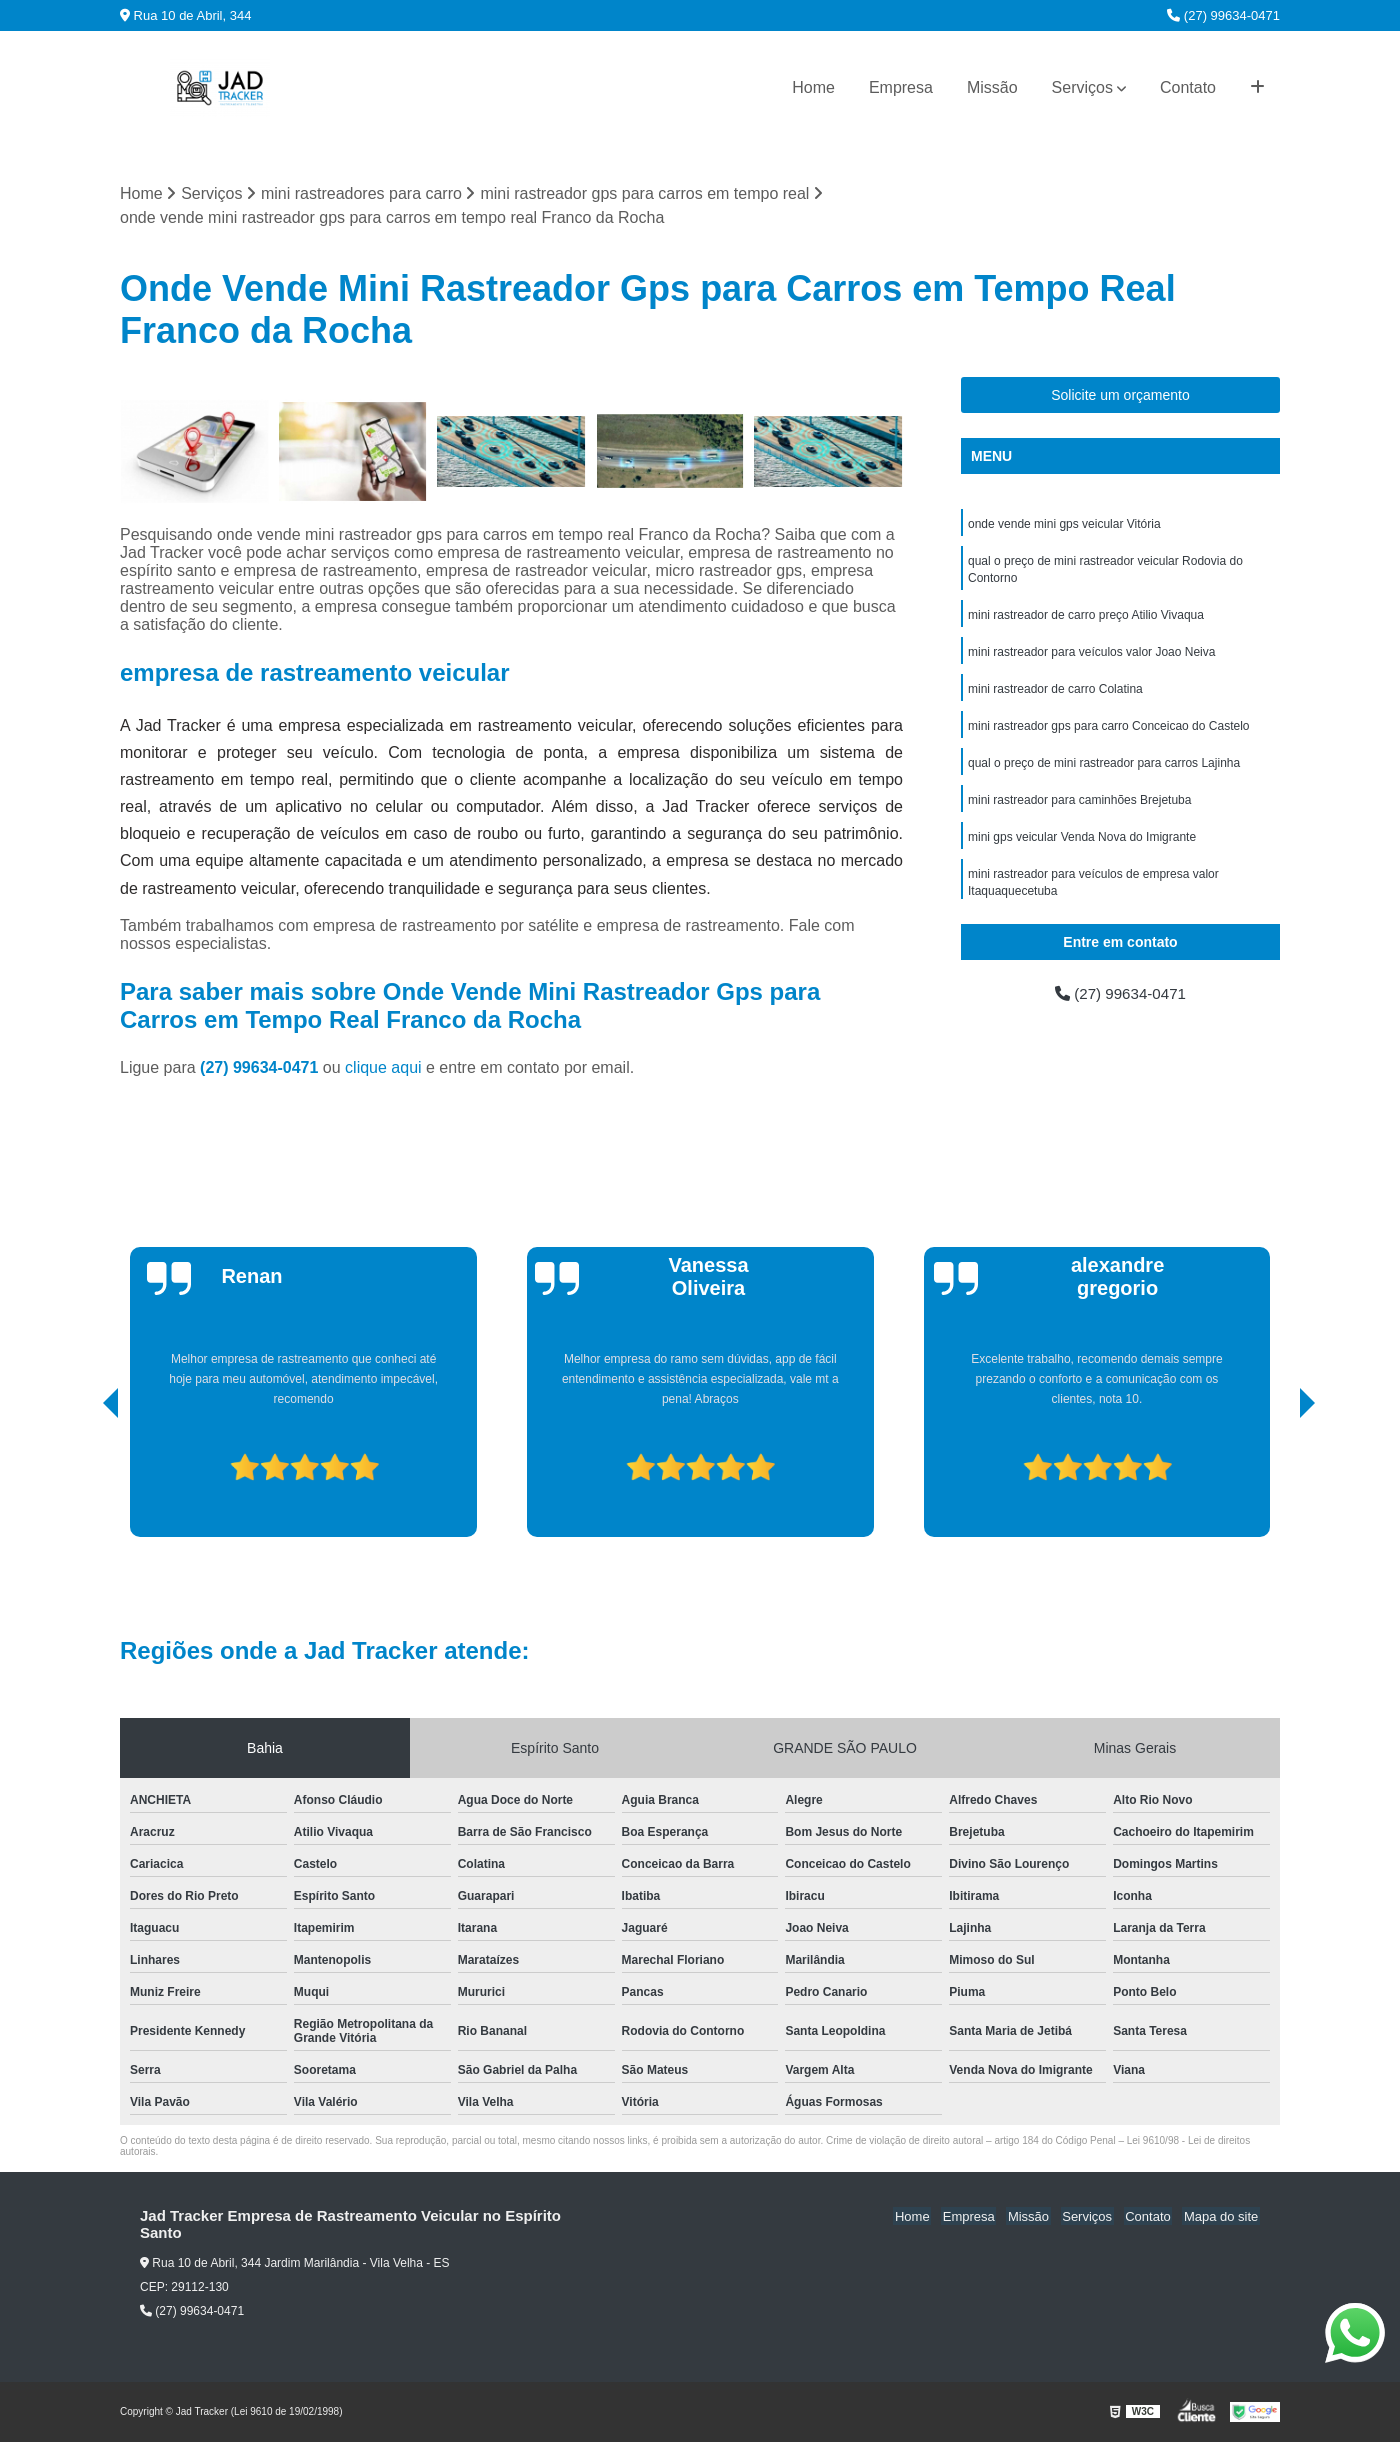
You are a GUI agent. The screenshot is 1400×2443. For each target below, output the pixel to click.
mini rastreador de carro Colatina (1055, 695)
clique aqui (383, 1068)
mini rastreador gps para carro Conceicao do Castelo (1108, 733)
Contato (1188, 87)
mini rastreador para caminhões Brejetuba (1079, 809)
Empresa (901, 87)
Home (813, 87)
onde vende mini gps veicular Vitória (1064, 525)
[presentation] (83, 1481)
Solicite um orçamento (1120, 396)
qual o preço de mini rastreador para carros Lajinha (1104, 771)
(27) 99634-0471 (1223, 15)
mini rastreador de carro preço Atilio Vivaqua (1086, 619)
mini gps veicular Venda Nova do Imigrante (1082, 847)
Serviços (1082, 87)
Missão (992, 87)
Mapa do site (1222, 2217)
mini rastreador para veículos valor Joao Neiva (1091, 657)
